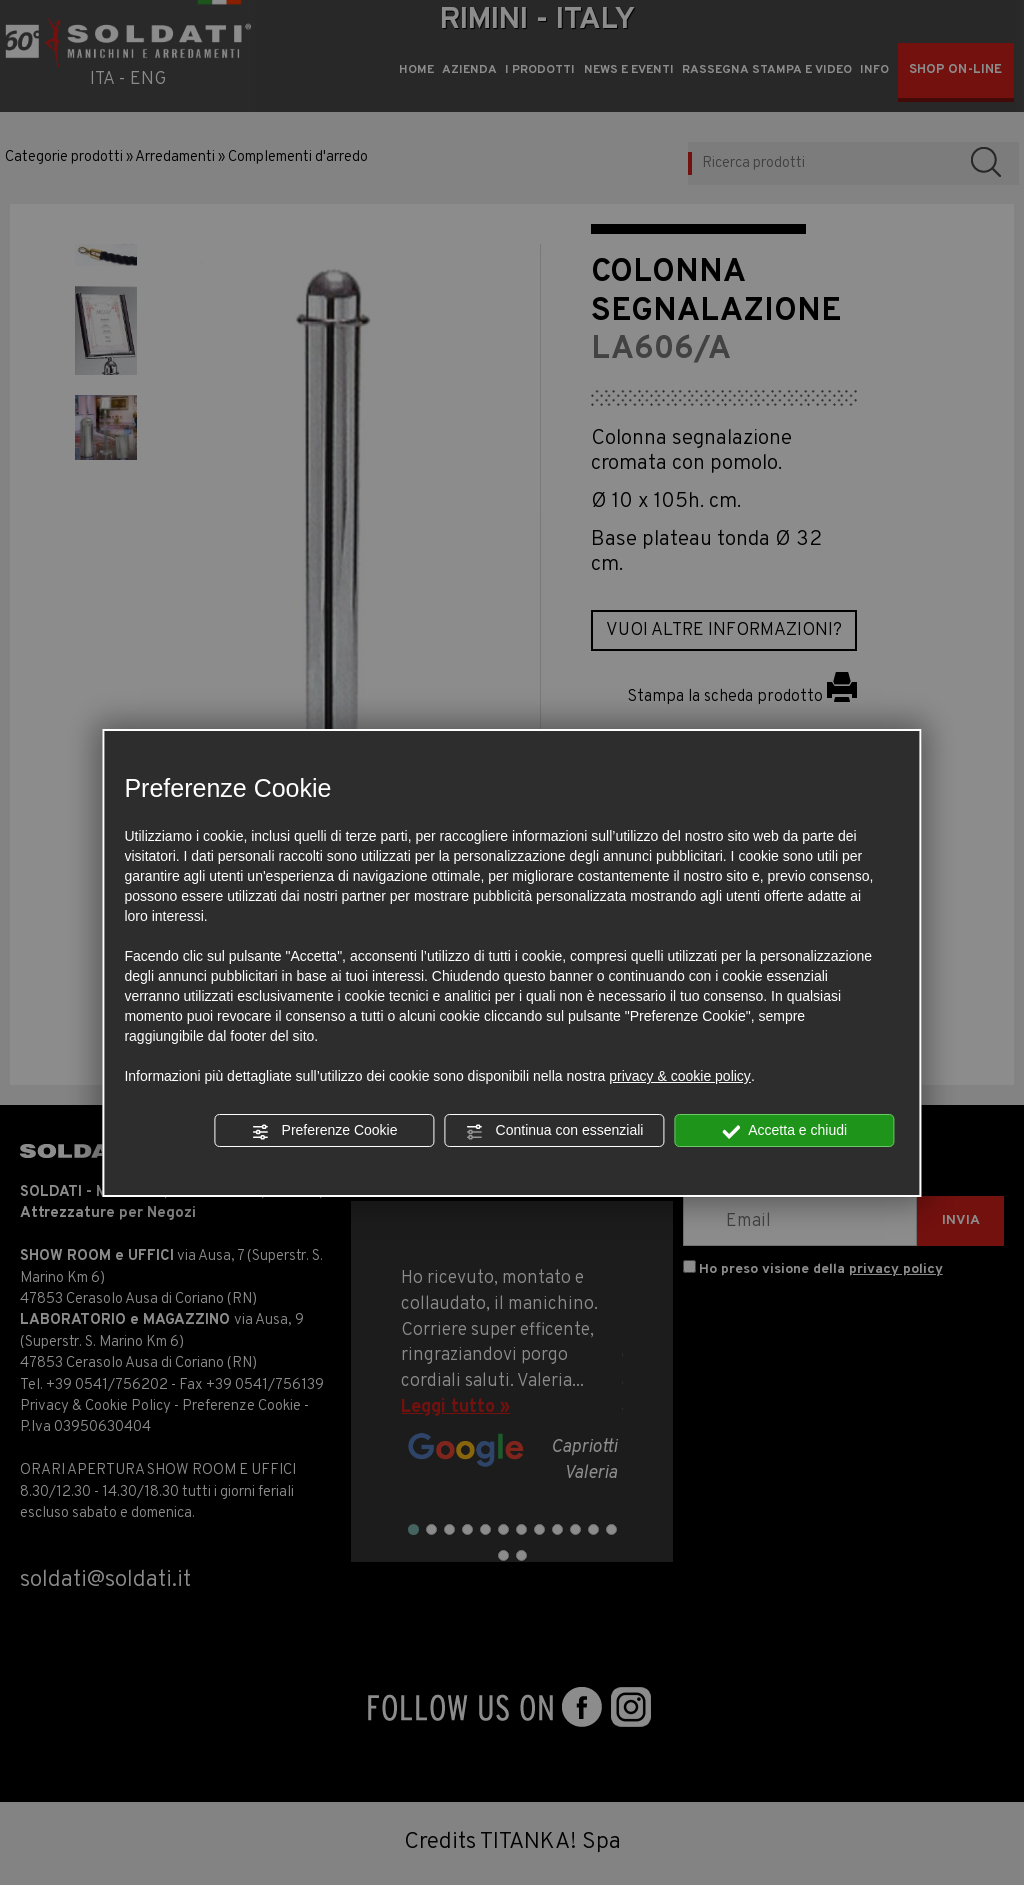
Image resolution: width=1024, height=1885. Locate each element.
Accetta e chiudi (784, 1131)
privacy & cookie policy (680, 1076)
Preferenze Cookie (325, 1131)
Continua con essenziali (555, 1131)
